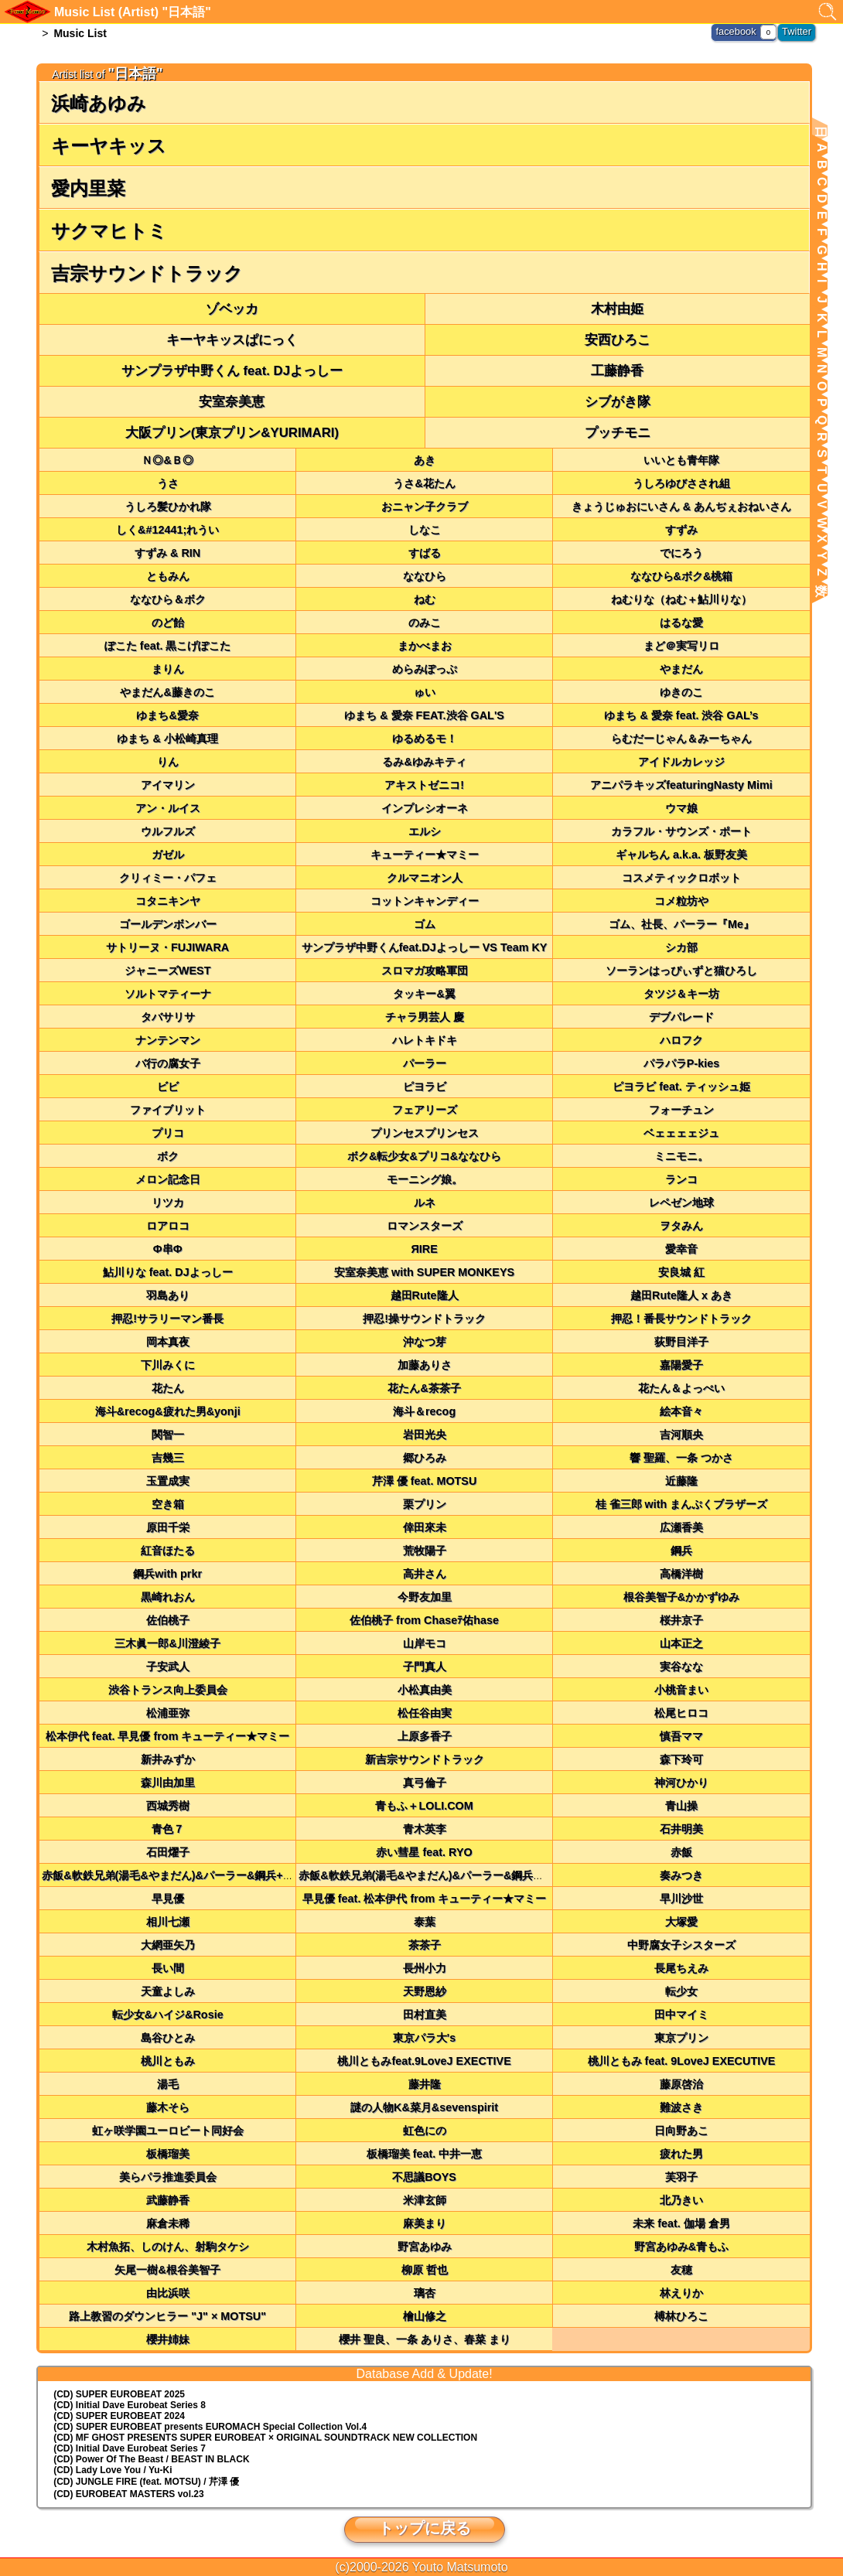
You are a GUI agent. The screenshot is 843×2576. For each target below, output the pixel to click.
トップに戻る (424, 2528)
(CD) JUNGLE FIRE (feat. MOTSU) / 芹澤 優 (146, 2481)
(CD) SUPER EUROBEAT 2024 (119, 2416)
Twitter (797, 31)
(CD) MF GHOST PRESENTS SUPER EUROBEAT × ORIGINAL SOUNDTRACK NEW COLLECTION (265, 2437)
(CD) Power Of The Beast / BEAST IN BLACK (151, 2459)
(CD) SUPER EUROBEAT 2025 (119, 2394)
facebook (740, 31)
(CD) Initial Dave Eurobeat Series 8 (129, 2405)
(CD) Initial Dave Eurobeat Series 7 (129, 2448)
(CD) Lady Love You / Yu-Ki (112, 2470)
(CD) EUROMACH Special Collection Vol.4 (210, 2426)
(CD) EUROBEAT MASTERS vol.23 (128, 2494)
